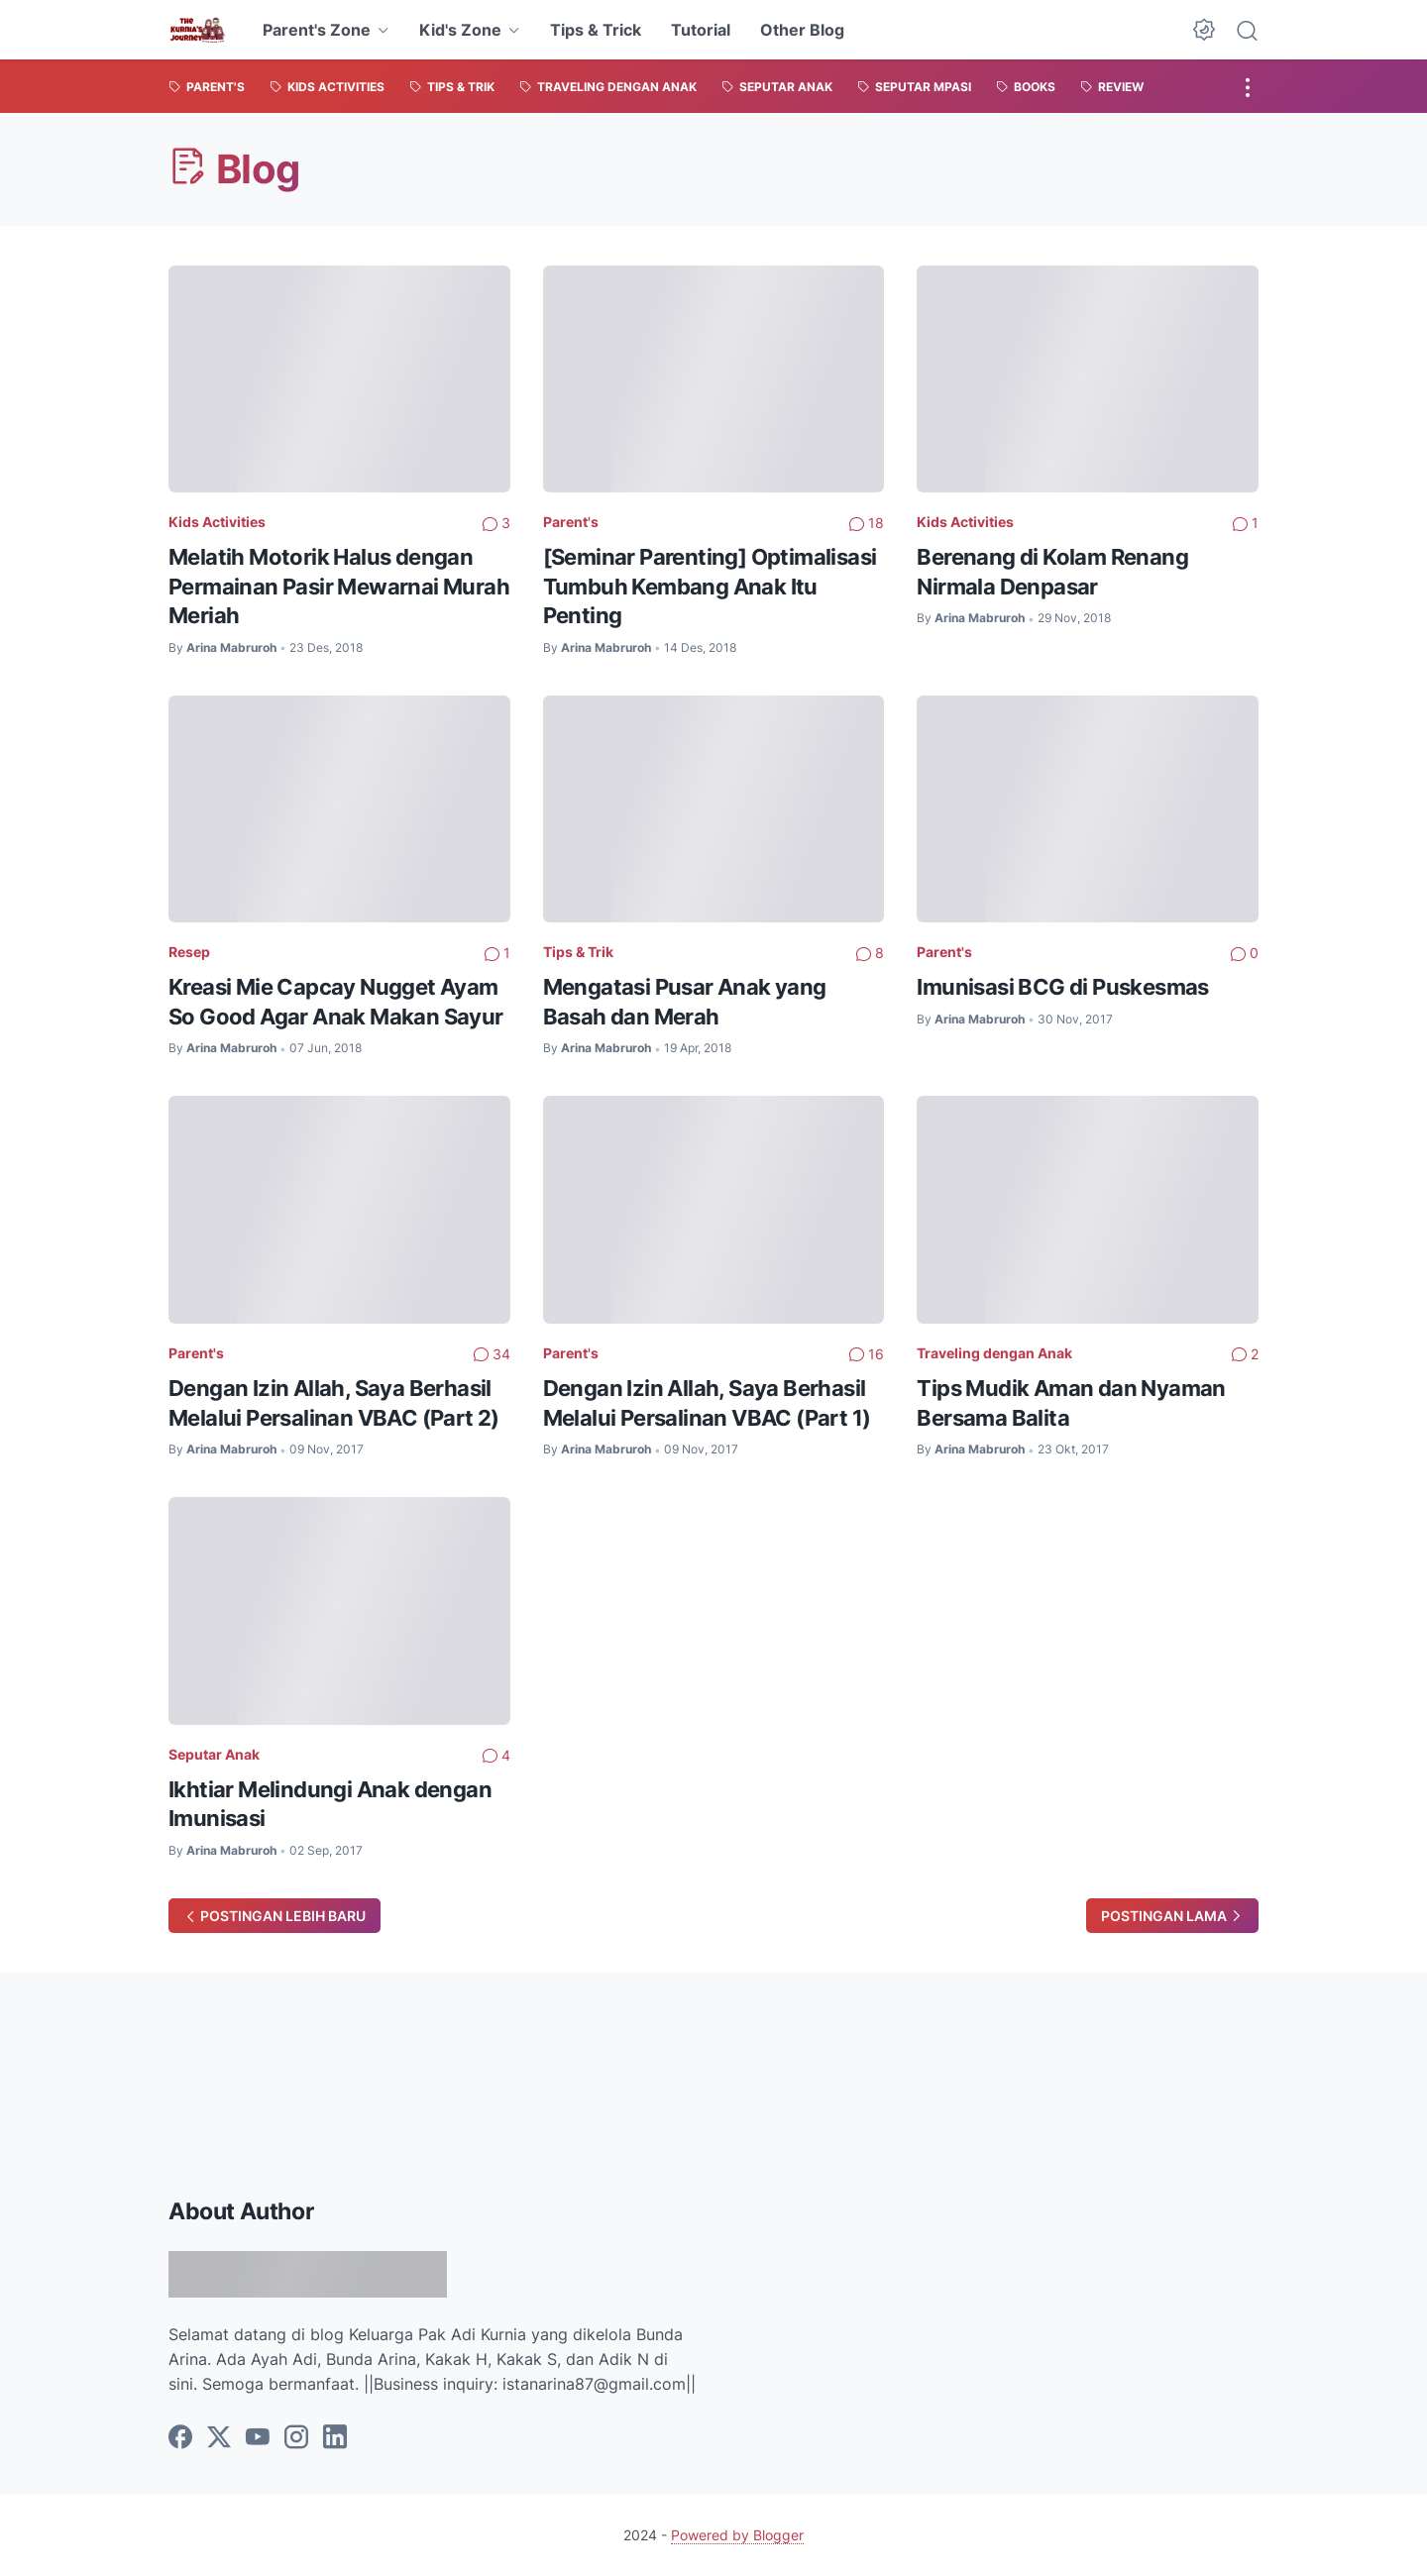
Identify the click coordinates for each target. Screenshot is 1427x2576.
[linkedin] (335, 2438)
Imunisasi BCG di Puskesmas (1062, 987)
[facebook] (180, 2438)
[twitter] (219, 2438)
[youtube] (258, 2438)
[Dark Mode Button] (1204, 30)
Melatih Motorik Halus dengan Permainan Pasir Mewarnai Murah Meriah (338, 586)
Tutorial (700, 30)
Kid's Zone (460, 30)
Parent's (571, 521)
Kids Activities (217, 521)
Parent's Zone (317, 30)
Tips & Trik (578, 951)
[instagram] (296, 2438)
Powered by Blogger (737, 2534)
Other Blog (802, 30)
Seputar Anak (214, 1754)
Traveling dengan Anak (994, 1352)
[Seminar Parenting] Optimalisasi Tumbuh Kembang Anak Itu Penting (710, 586)
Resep (189, 951)
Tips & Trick (595, 30)
